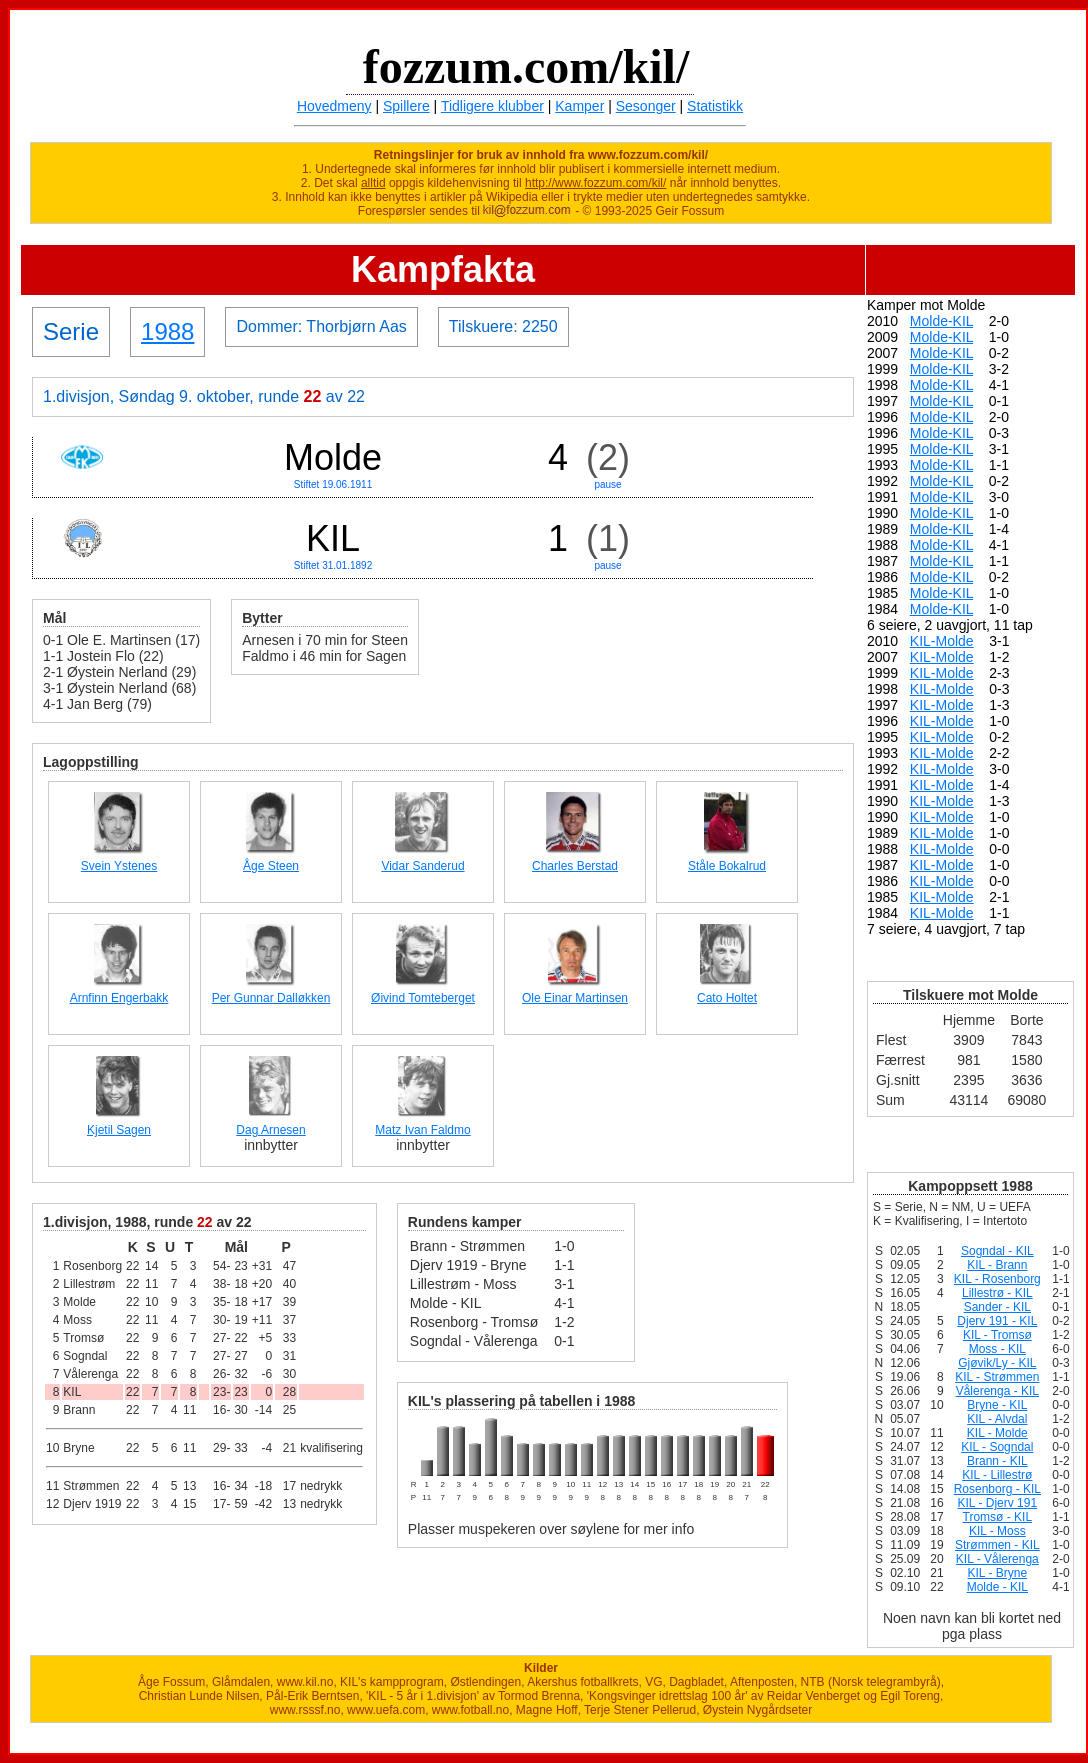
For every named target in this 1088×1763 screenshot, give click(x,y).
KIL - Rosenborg (997, 1279)
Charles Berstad (575, 866)
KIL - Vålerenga (997, 1559)
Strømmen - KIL (997, 1545)
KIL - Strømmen (997, 1377)
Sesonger (646, 106)
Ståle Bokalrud (727, 866)
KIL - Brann (997, 1265)
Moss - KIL (997, 1349)
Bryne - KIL (997, 1405)
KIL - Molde (997, 1433)
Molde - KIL (997, 1587)
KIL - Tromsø (997, 1335)
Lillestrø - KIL (997, 1293)
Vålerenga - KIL (997, 1391)
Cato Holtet (727, 998)
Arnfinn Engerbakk (119, 998)
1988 (167, 331)
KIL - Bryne (998, 1573)
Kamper (579, 106)
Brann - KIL (997, 1461)
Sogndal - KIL (997, 1251)
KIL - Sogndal (997, 1447)
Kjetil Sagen (119, 1130)
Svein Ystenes (119, 866)
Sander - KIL (997, 1307)
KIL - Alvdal (997, 1419)
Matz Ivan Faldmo (422, 1130)
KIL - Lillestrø (997, 1475)
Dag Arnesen (270, 1130)
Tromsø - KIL (998, 1517)
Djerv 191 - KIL (997, 1321)
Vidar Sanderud (422, 866)
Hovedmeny (334, 106)
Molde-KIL (941, 321)
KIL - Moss (997, 1531)
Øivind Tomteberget (423, 998)
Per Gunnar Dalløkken (271, 998)
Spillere (406, 106)
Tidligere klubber (492, 106)
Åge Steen (271, 866)
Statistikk (715, 106)
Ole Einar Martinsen (575, 998)
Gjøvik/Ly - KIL (997, 1363)
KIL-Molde (942, 641)
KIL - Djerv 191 (998, 1503)
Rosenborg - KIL (997, 1489)
